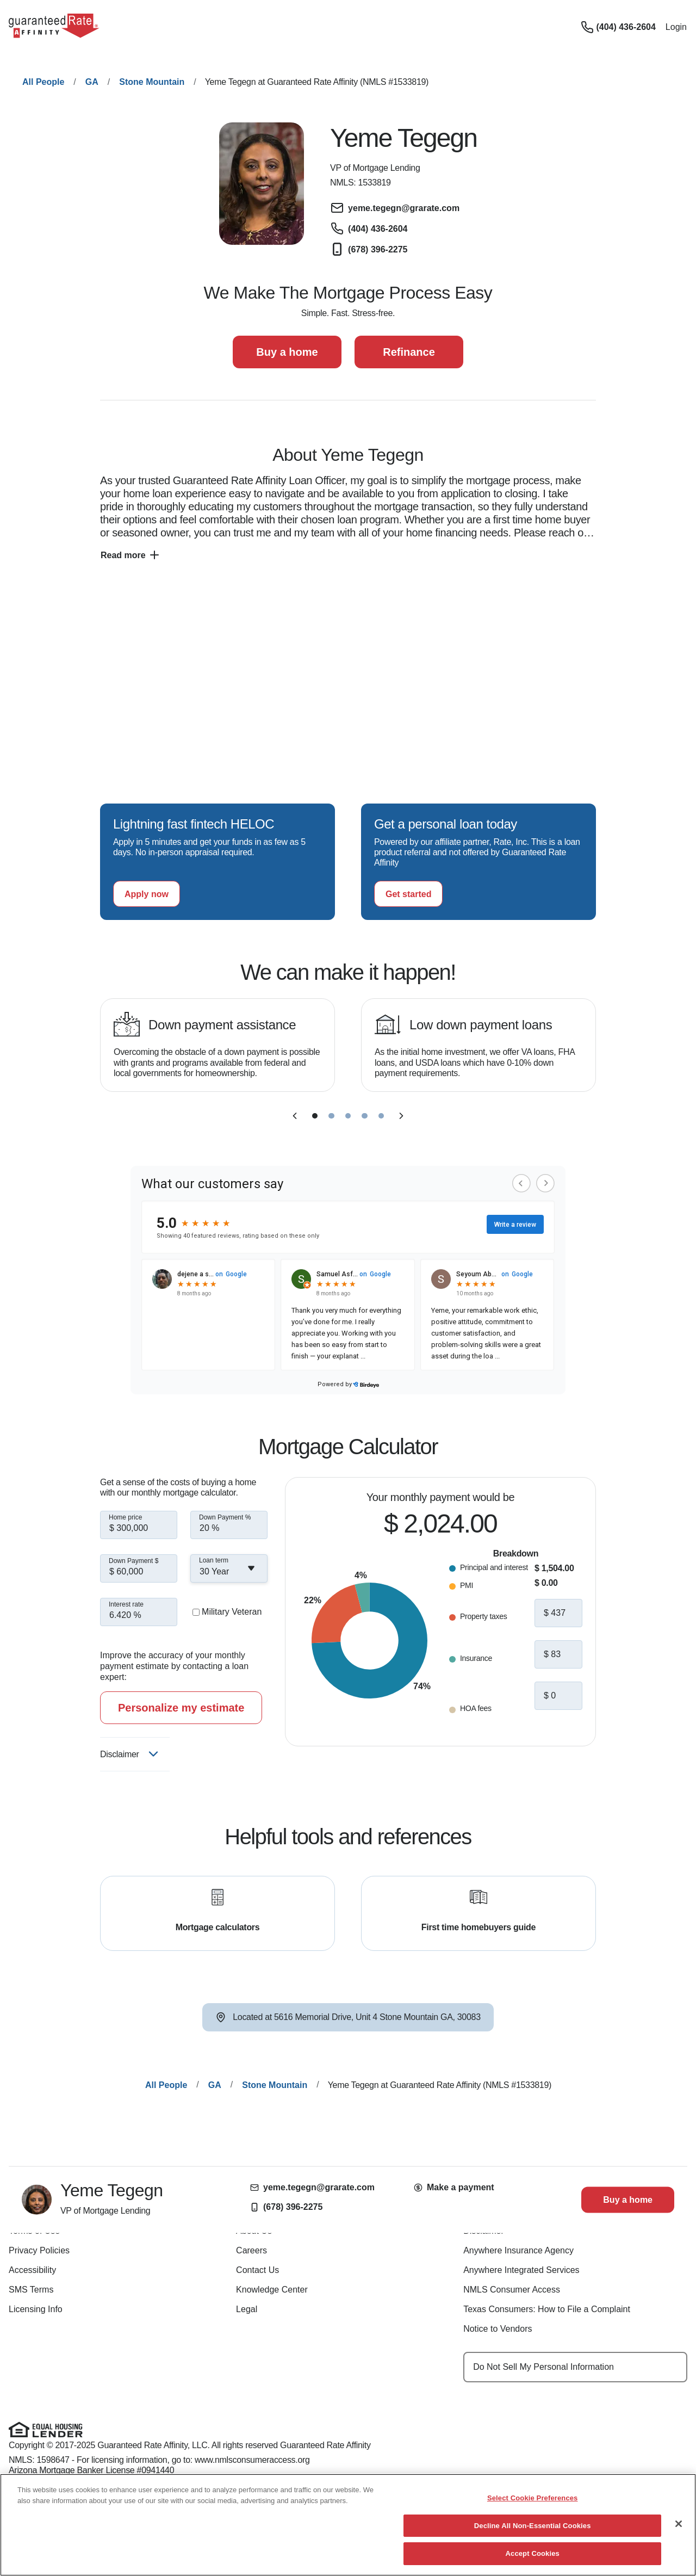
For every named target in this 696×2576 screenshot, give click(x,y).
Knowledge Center (272, 2289)
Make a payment (454, 2187)
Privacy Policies (39, 2250)
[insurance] (558, 1654)
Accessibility (32, 2270)
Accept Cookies (533, 2553)
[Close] (679, 2524)
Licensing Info (36, 2309)
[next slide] (401, 1116)
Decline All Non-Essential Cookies (532, 2526)
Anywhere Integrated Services (521, 2270)
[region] (348, 2525)
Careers (251, 2250)
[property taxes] (558, 1613)
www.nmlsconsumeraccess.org (252, 2459)
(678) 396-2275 (286, 2206)
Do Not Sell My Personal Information (543, 2366)
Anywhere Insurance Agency (518, 2250)
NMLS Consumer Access (511, 2289)
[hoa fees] (558, 1696)
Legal (246, 2309)
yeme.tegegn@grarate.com (312, 2187)
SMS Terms (31, 2289)
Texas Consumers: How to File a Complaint (546, 2309)
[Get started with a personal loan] (408, 894)
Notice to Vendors (497, 2328)
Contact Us (257, 2270)
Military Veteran (232, 1611)
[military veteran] (196, 1612)
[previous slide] (295, 1116)
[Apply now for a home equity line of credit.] (146, 894)
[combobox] (229, 1568)
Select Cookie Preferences (532, 2498)
